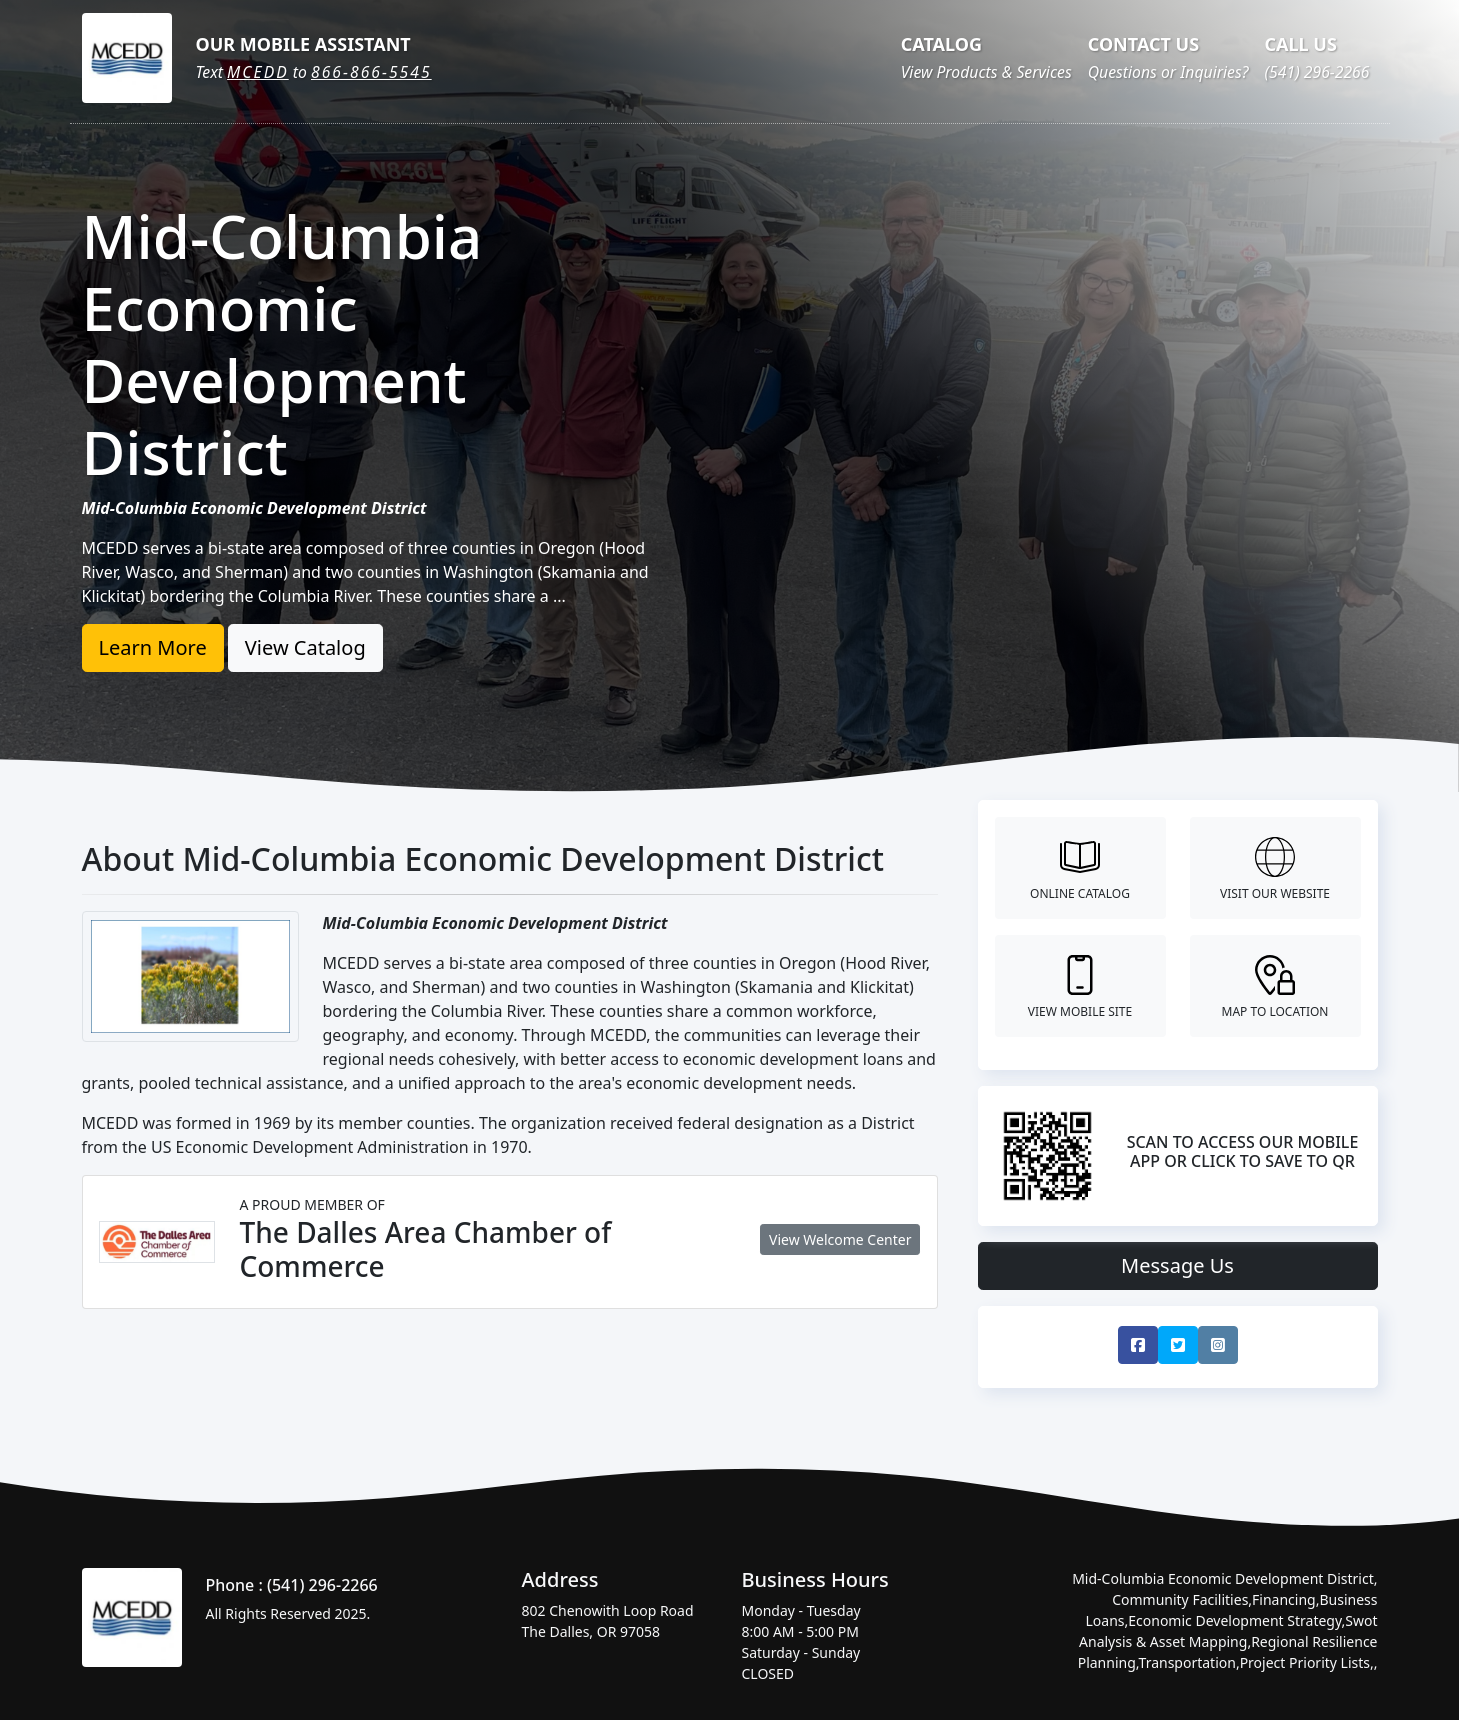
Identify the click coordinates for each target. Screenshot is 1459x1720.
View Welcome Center (840, 1239)
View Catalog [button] (305, 647)
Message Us (1177, 1265)
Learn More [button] (153, 647)
